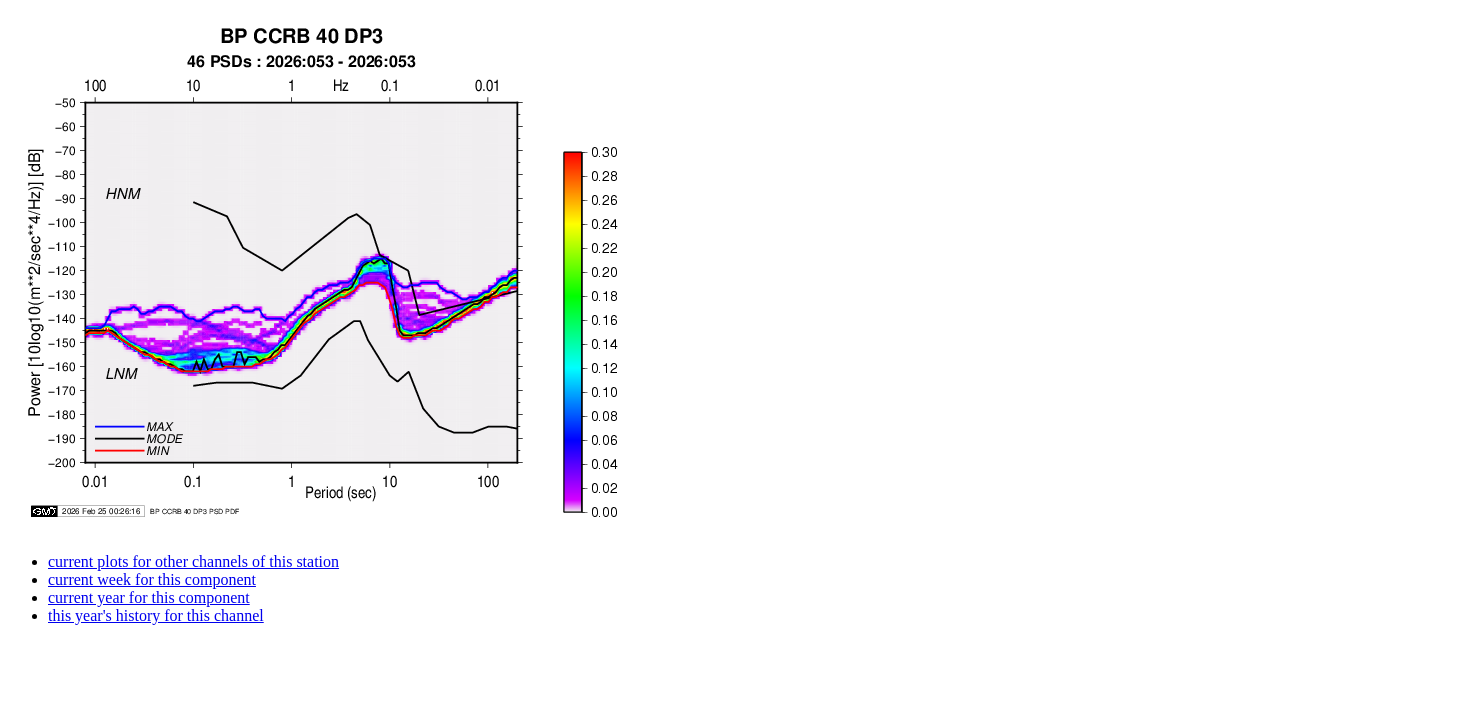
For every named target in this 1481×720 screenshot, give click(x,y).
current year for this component (149, 597)
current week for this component (152, 579)
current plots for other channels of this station (193, 561)
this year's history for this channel (156, 615)
